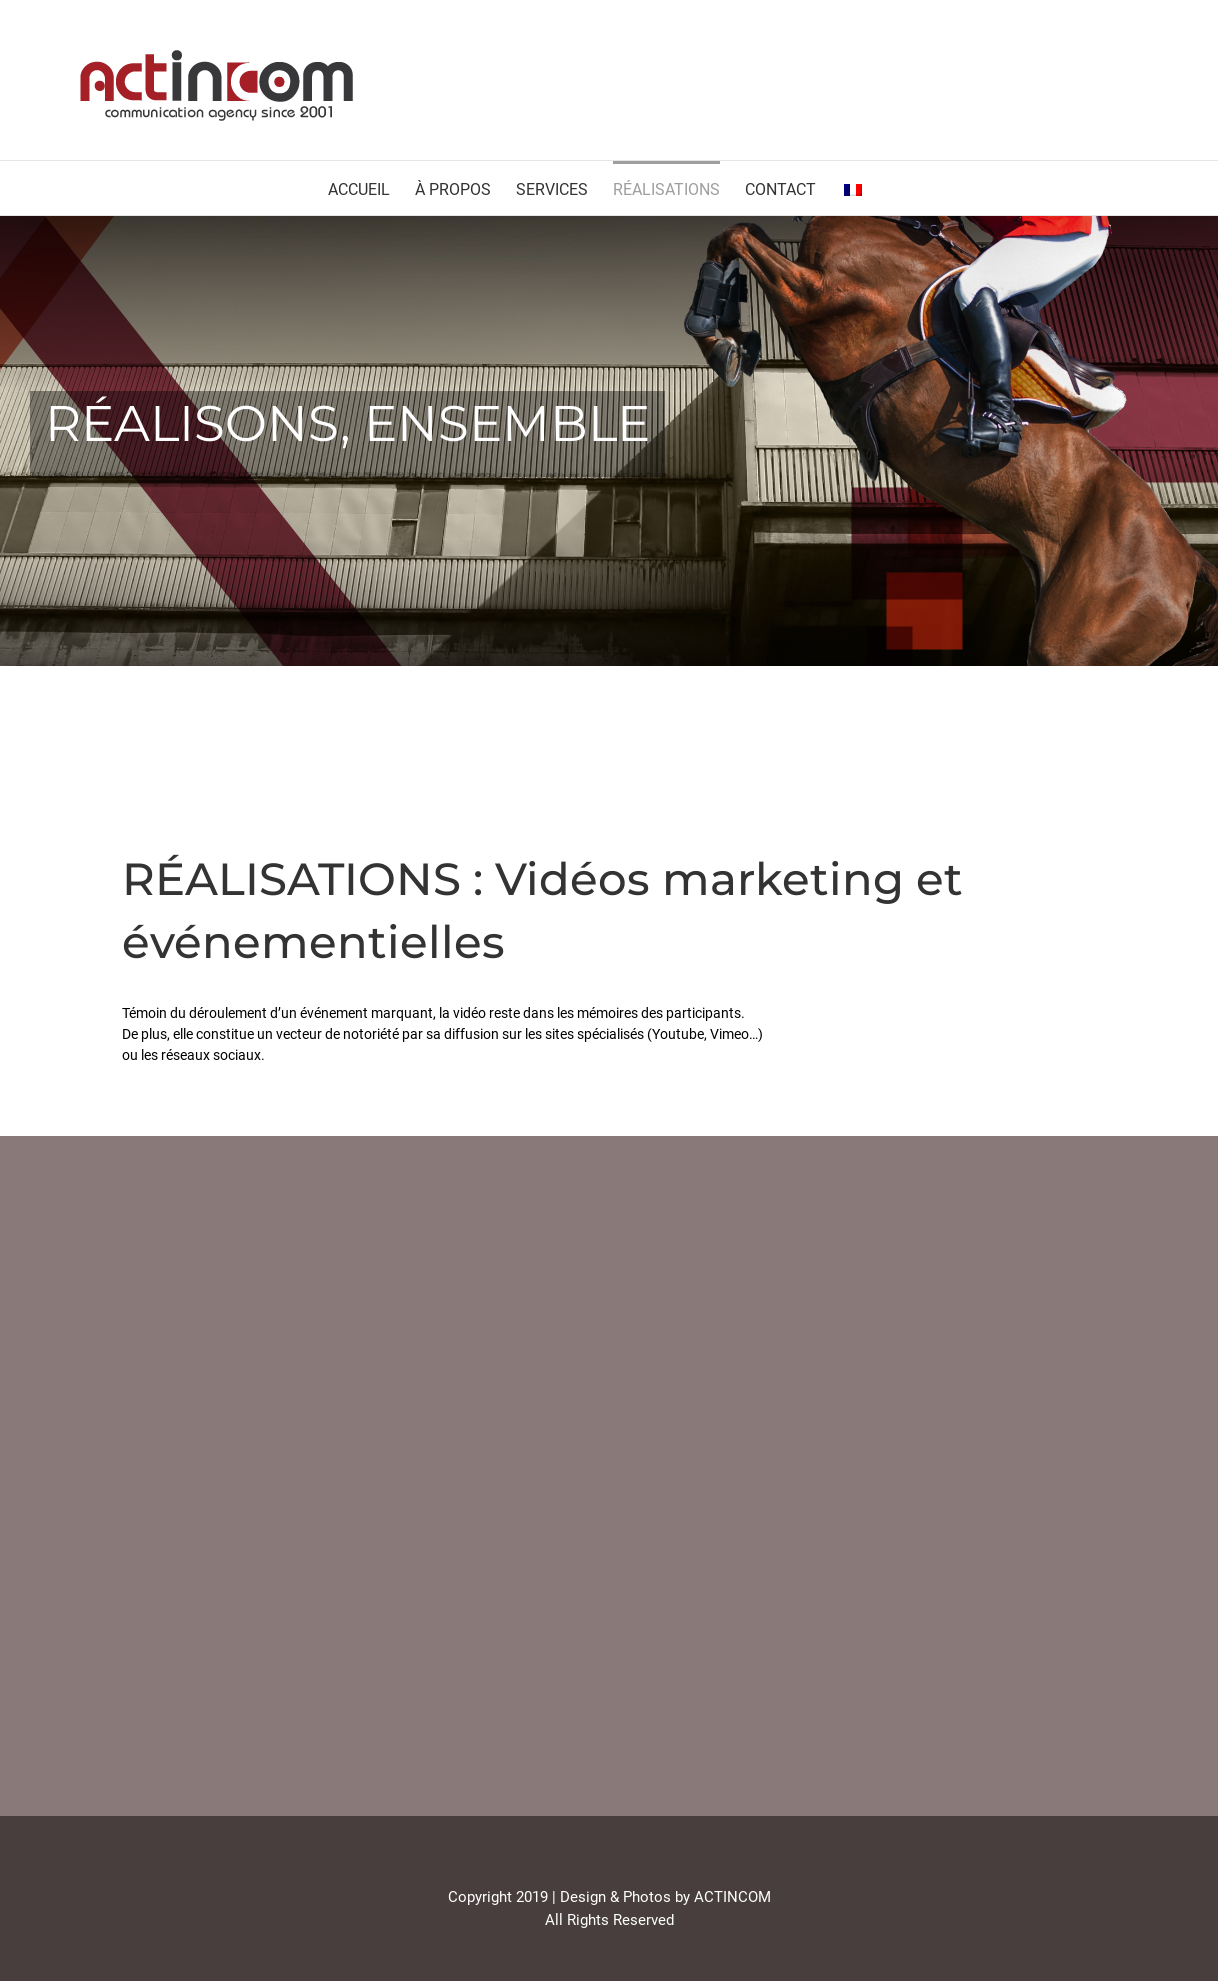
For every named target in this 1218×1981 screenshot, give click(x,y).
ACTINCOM (732, 1897)
